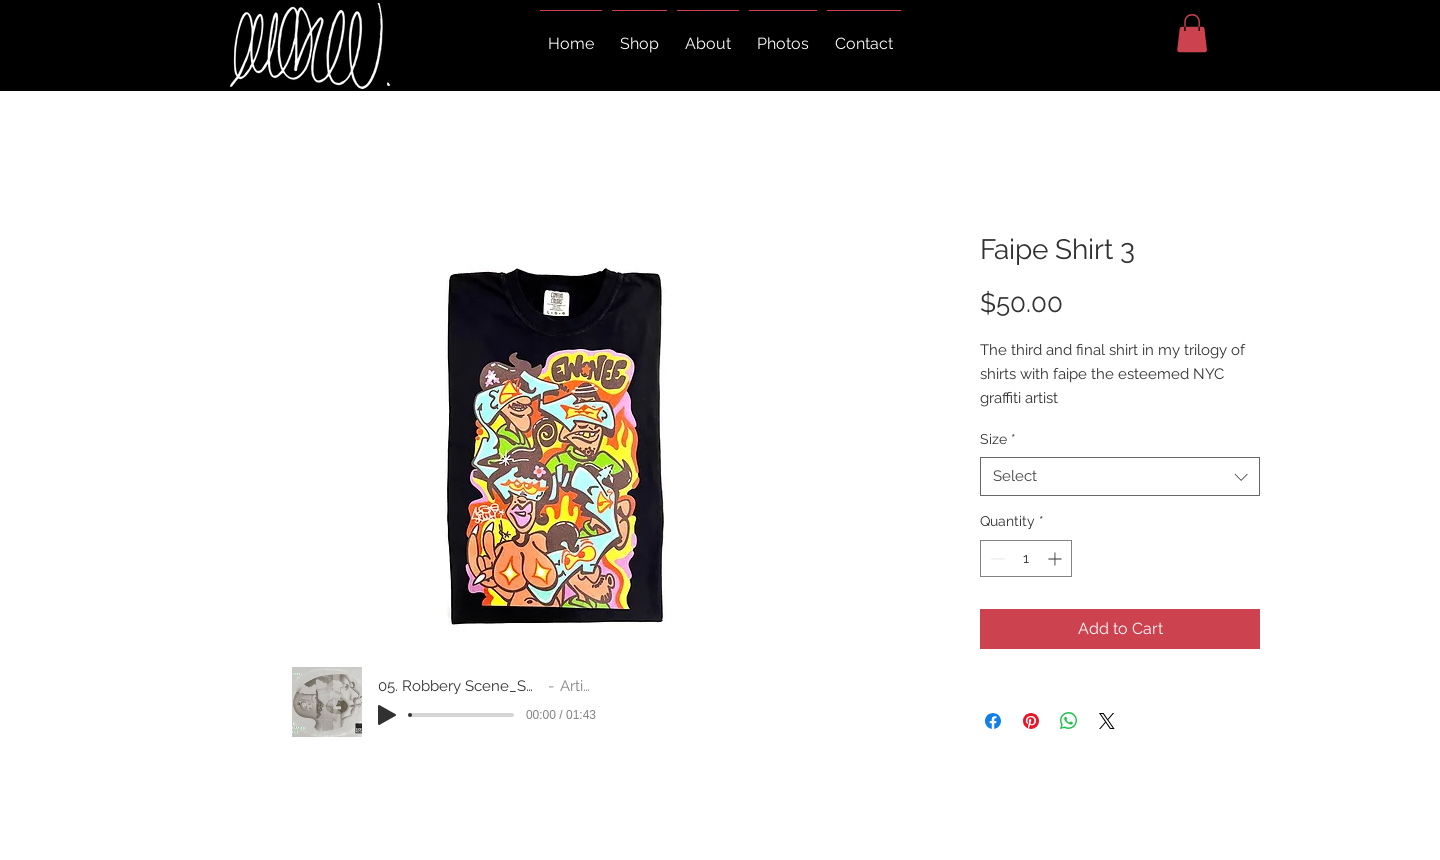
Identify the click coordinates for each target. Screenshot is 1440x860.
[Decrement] (995, 558)
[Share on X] (1107, 721)
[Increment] (1056, 558)
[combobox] (1120, 476)
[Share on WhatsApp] (1069, 721)
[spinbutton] (1026, 558)
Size (998, 439)
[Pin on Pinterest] (1031, 721)
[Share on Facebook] (993, 721)
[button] (1192, 33)
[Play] (387, 715)
